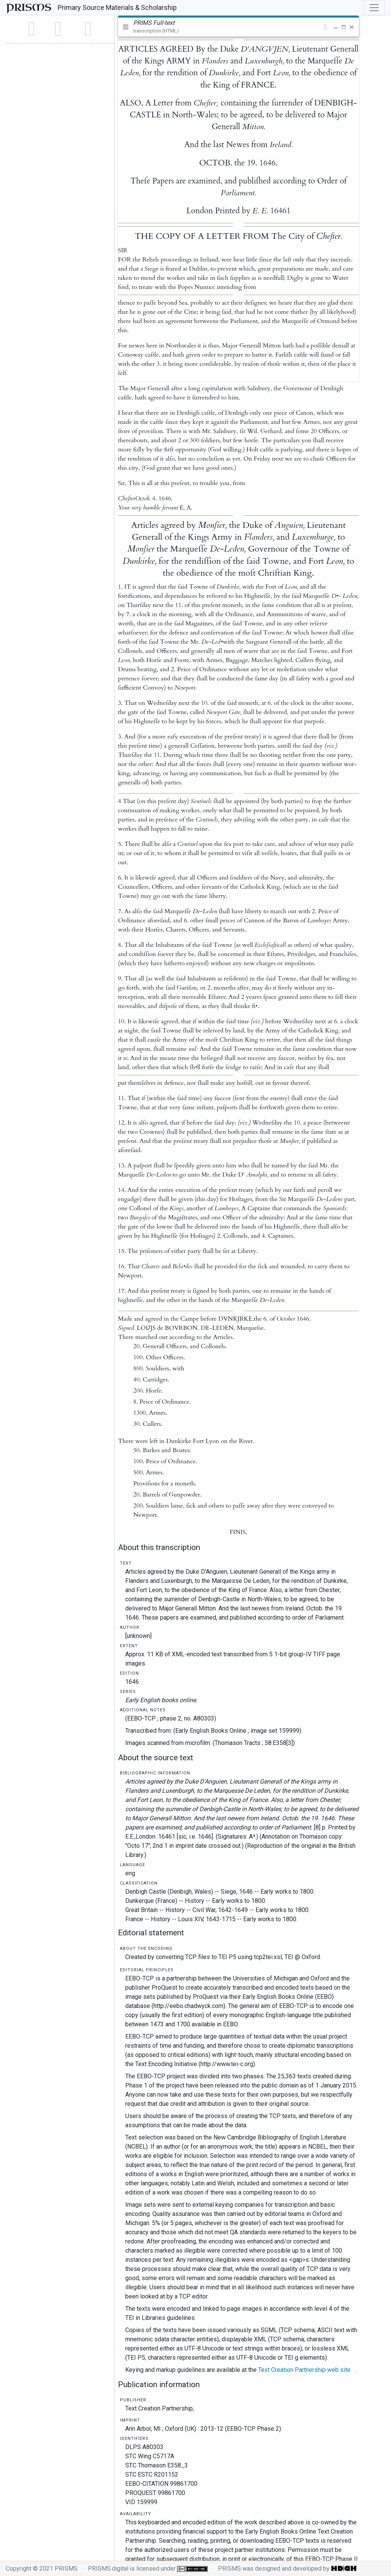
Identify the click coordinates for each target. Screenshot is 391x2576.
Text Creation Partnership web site (304, 2369)
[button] (326, 27)
